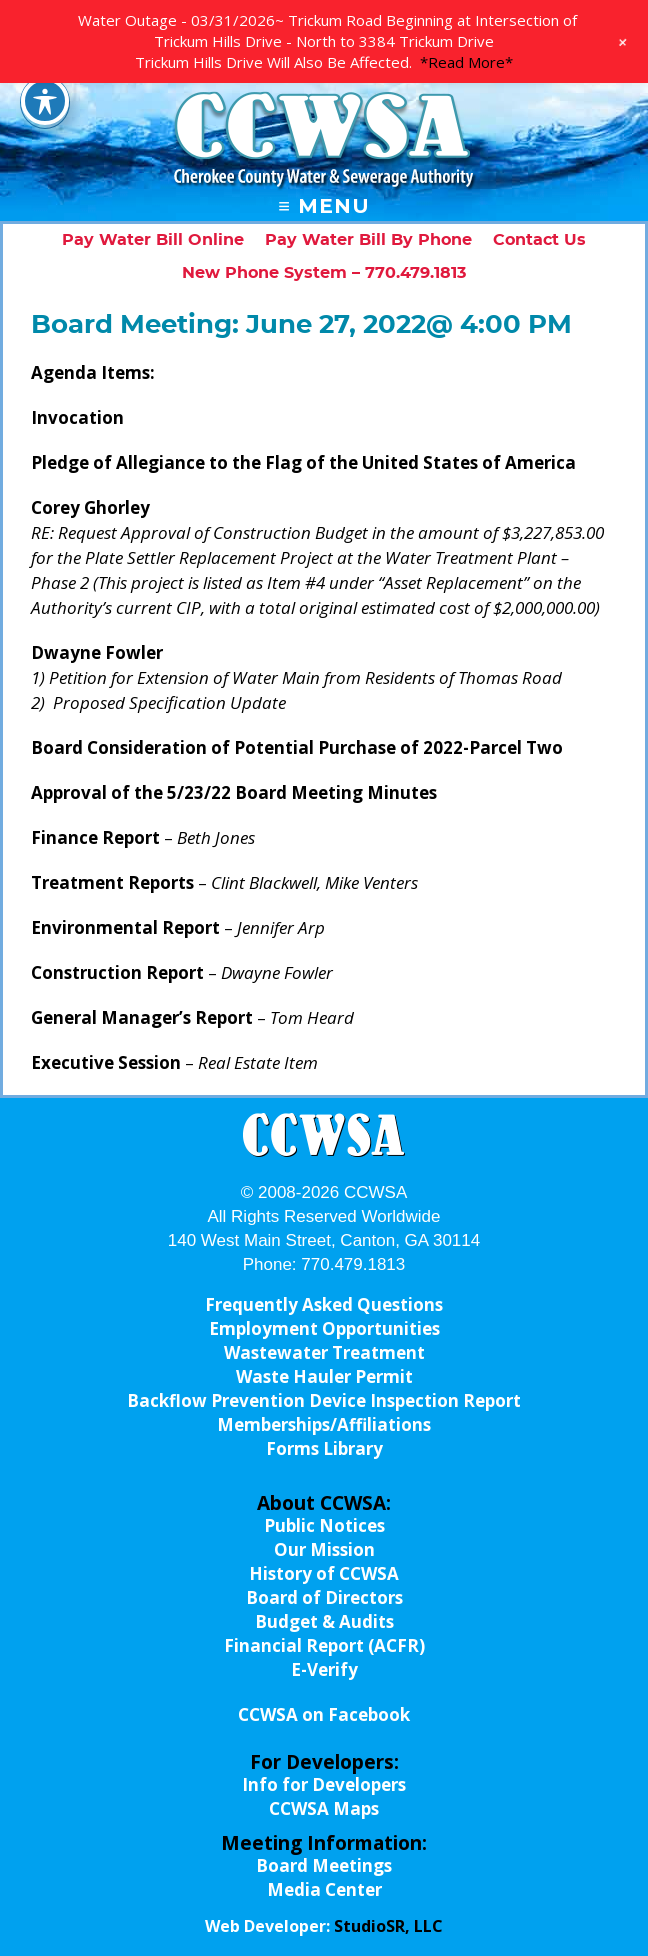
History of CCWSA (324, 1573)
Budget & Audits (324, 1621)
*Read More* (466, 62)
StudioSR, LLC (388, 1926)
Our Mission (324, 1549)
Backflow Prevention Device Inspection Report (324, 1400)
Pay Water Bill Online (153, 240)
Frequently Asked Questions (324, 1304)
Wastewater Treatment (324, 1352)
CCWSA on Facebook (324, 1714)
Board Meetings (324, 1865)
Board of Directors (324, 1597)
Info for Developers (324, 1784)
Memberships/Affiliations (324, 1424)
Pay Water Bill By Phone (368, 240)
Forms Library (324, 1448)
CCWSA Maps (324, 1808)
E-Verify (324, 1669)
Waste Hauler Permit (324, 1376)
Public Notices (324, 1525)
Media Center (324, 1889)
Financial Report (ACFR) (324, 1645)
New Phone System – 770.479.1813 (324, 273)
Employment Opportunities (324, 1328)
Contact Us (539, 240)
